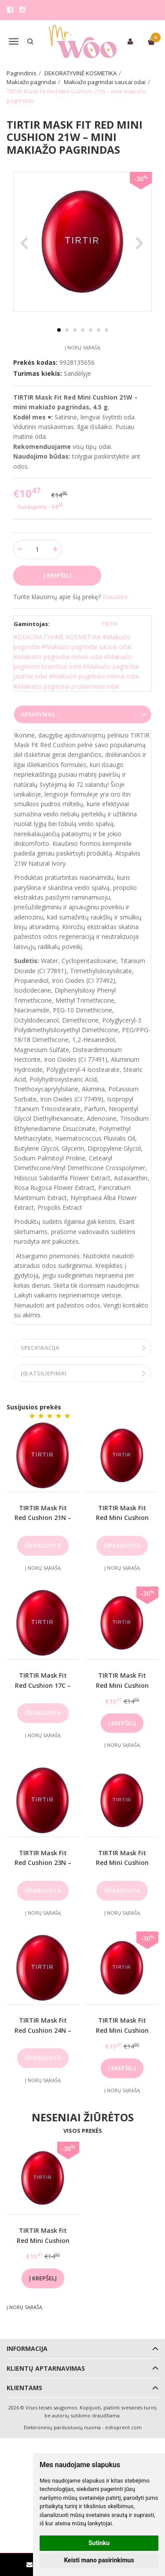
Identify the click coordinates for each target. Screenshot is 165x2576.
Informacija (27, 2348)
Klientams (24, 2387)
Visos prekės (82, 2131)
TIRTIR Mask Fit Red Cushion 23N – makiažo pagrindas (43, 1863)
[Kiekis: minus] (19, 549)
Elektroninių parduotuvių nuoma (62, 2427)
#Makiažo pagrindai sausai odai (86, 646)
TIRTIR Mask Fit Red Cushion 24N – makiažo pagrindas (43, 2030)
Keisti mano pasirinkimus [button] (99, 2560)
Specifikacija (40, 1348)
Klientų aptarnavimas (46, 2368)
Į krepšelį (122, 1723)
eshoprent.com (123, 2427)
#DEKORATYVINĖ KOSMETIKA (57, 637)
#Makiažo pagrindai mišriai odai (94, 676)
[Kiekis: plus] (55, 549)
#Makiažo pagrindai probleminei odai (66, 686)
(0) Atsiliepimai (43, 1373)
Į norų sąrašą (82, 347)
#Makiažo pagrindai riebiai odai (58, 656)
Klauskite (115, 597)
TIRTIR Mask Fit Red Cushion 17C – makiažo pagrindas (43, 1685)
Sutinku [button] (99, 2542)
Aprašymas (38, 714)
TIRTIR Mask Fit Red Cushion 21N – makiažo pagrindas (43, 1518)
